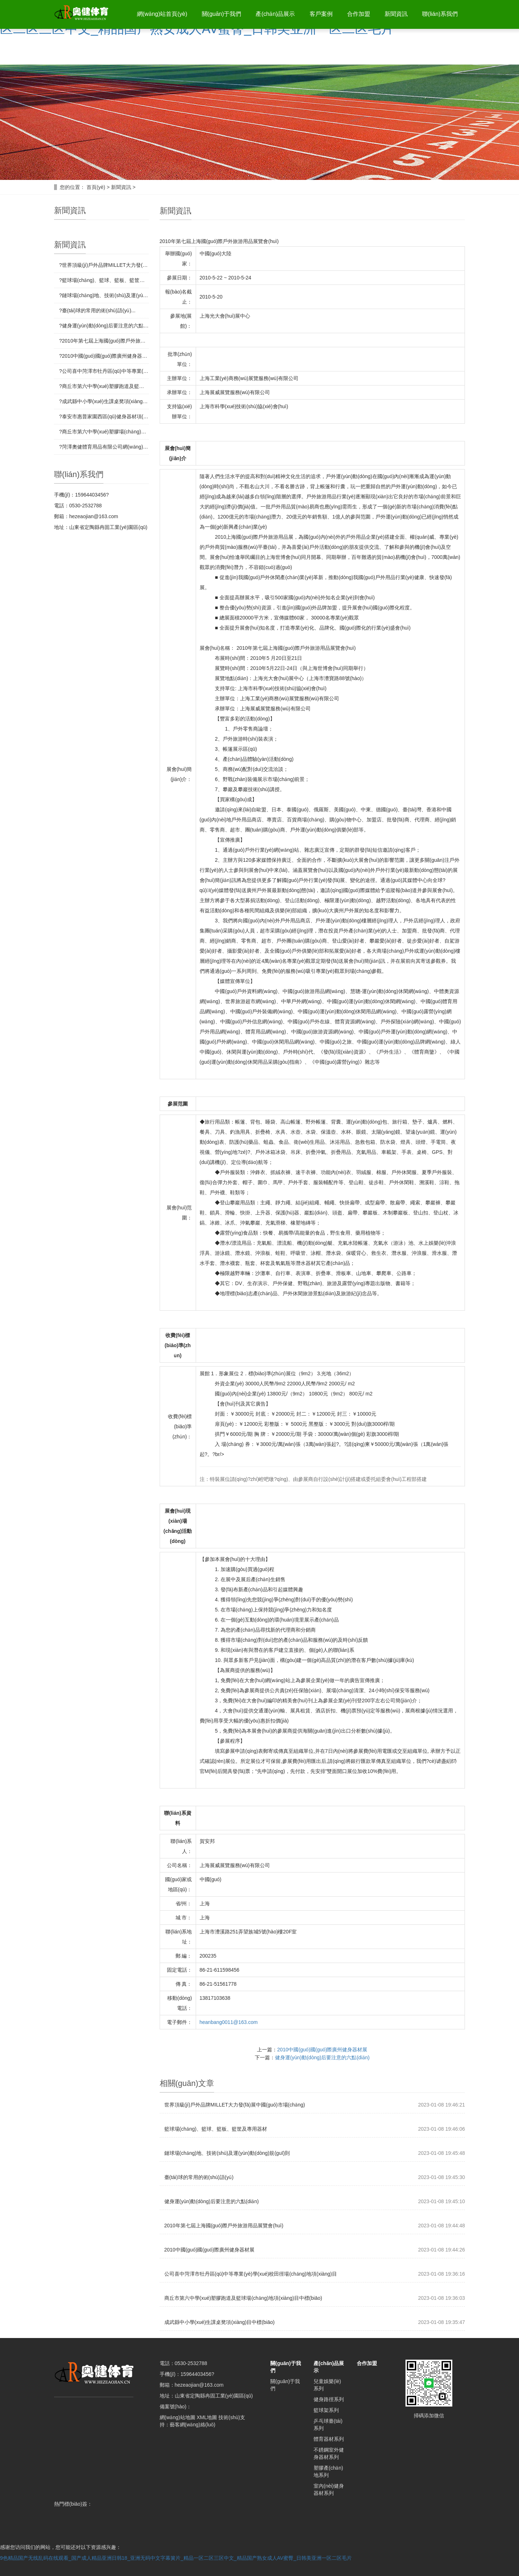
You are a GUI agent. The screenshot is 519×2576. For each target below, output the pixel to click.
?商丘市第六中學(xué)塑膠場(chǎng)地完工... (104, 432)
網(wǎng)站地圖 (177, 2417)
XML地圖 (206, 2417)
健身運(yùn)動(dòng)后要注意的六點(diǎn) (322, 2057)
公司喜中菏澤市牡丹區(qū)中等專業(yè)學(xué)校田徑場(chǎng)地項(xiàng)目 (250, 2274)
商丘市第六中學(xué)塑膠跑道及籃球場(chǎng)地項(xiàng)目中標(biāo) (243, 2298)
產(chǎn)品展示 (272, 14)
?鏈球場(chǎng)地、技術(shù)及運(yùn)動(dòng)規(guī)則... (104, 295)
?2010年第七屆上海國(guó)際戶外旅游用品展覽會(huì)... (104, 341)
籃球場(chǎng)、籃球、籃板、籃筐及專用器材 (215, 2129)
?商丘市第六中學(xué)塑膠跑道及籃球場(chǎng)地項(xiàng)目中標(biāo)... (104, 386)
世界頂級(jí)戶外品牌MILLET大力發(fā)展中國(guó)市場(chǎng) (234, 2105)
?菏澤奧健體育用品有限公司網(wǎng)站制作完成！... (104, 447)
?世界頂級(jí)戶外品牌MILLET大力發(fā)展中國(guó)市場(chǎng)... (104, 265)
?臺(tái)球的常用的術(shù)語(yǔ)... (97, 310)
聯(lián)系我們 (439, 14)
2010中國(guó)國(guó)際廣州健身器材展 (322, 2049)
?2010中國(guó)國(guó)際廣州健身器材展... (104, 356)
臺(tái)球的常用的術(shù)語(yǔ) (199, 2177)
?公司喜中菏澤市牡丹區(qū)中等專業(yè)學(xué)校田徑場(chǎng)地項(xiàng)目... (104, 371)
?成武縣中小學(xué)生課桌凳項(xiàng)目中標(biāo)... (104, 401)
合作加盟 (356, 14)
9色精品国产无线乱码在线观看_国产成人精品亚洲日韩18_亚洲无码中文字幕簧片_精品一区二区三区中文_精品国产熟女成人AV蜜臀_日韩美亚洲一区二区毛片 (176, 2558)
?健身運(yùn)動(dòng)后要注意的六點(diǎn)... (104, 325)
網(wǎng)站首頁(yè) (157, 14)
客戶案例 (318, 14)
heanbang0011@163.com (229, 2022)
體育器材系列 (329, 2439)
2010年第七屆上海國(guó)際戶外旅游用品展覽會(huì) (224, 2225)
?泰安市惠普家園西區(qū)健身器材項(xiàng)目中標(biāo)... (104, 416)
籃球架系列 (326, 2410)
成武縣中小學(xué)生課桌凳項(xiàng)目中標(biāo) (219, 2322)
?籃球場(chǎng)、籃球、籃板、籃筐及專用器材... (104, 280)
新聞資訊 (394, 14)
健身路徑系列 (329, 2399)
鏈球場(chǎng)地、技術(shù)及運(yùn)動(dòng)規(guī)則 (227, 2153)
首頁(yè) (95, 187)
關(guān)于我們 (217, 14)
